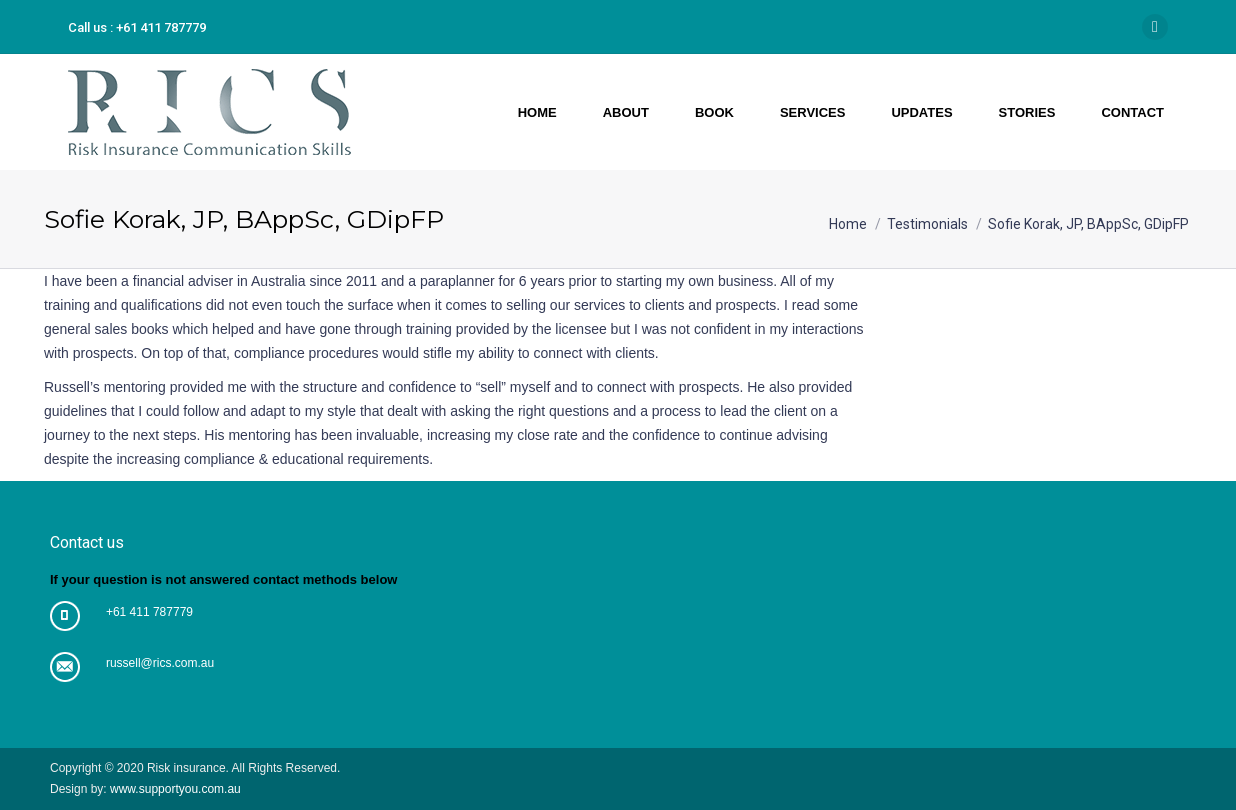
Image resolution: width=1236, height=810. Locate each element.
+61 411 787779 (149, 612)
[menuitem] (536, 112)
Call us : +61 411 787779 (137, 27)
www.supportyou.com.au (174, 789)
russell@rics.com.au (160, 663)
